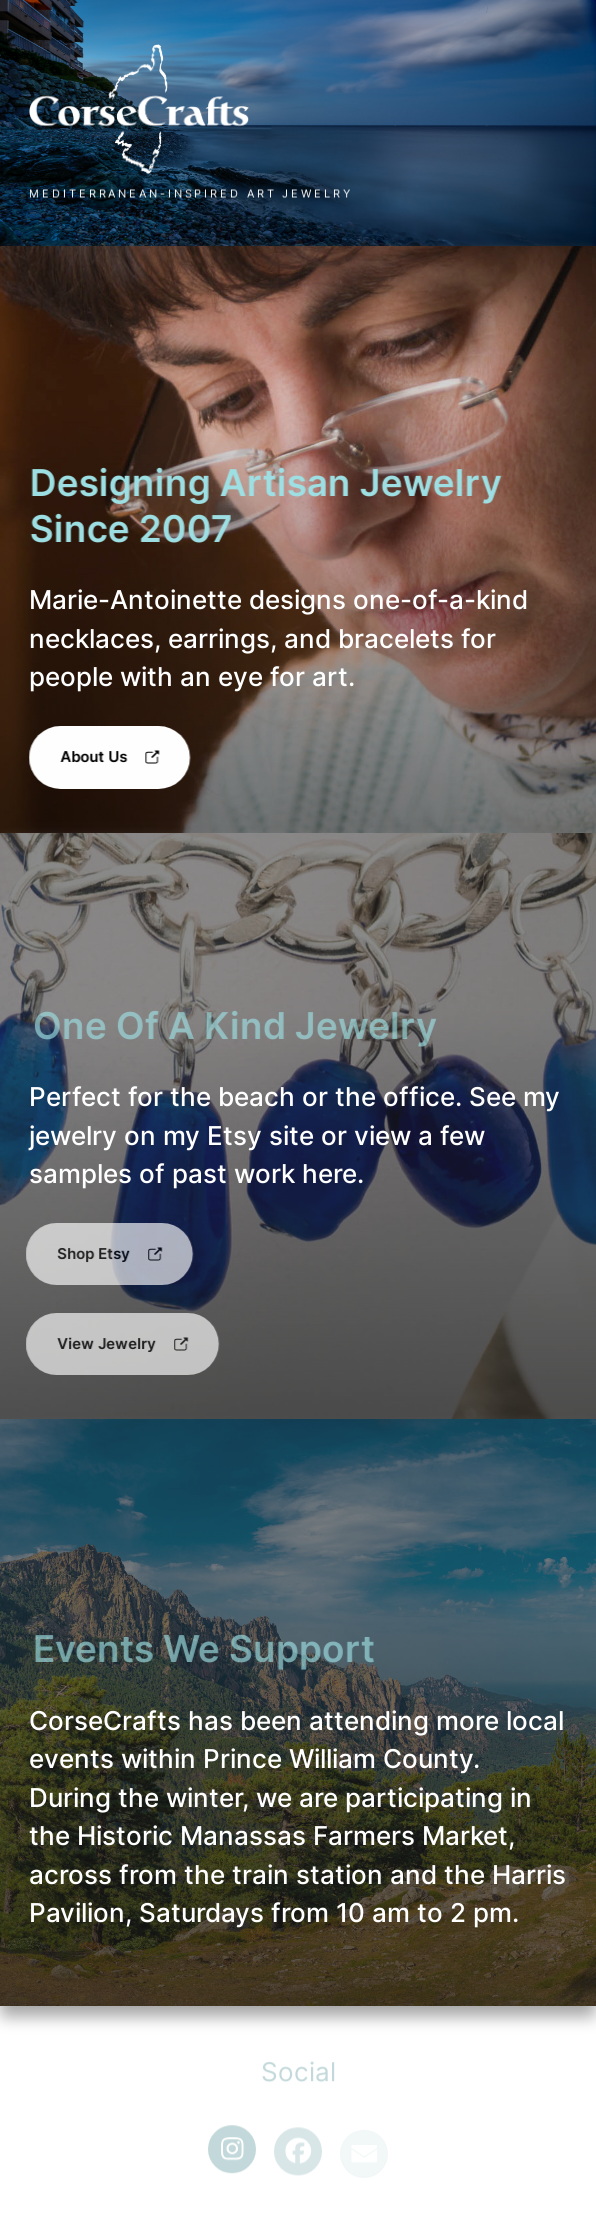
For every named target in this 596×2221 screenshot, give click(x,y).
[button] (109, 757)
